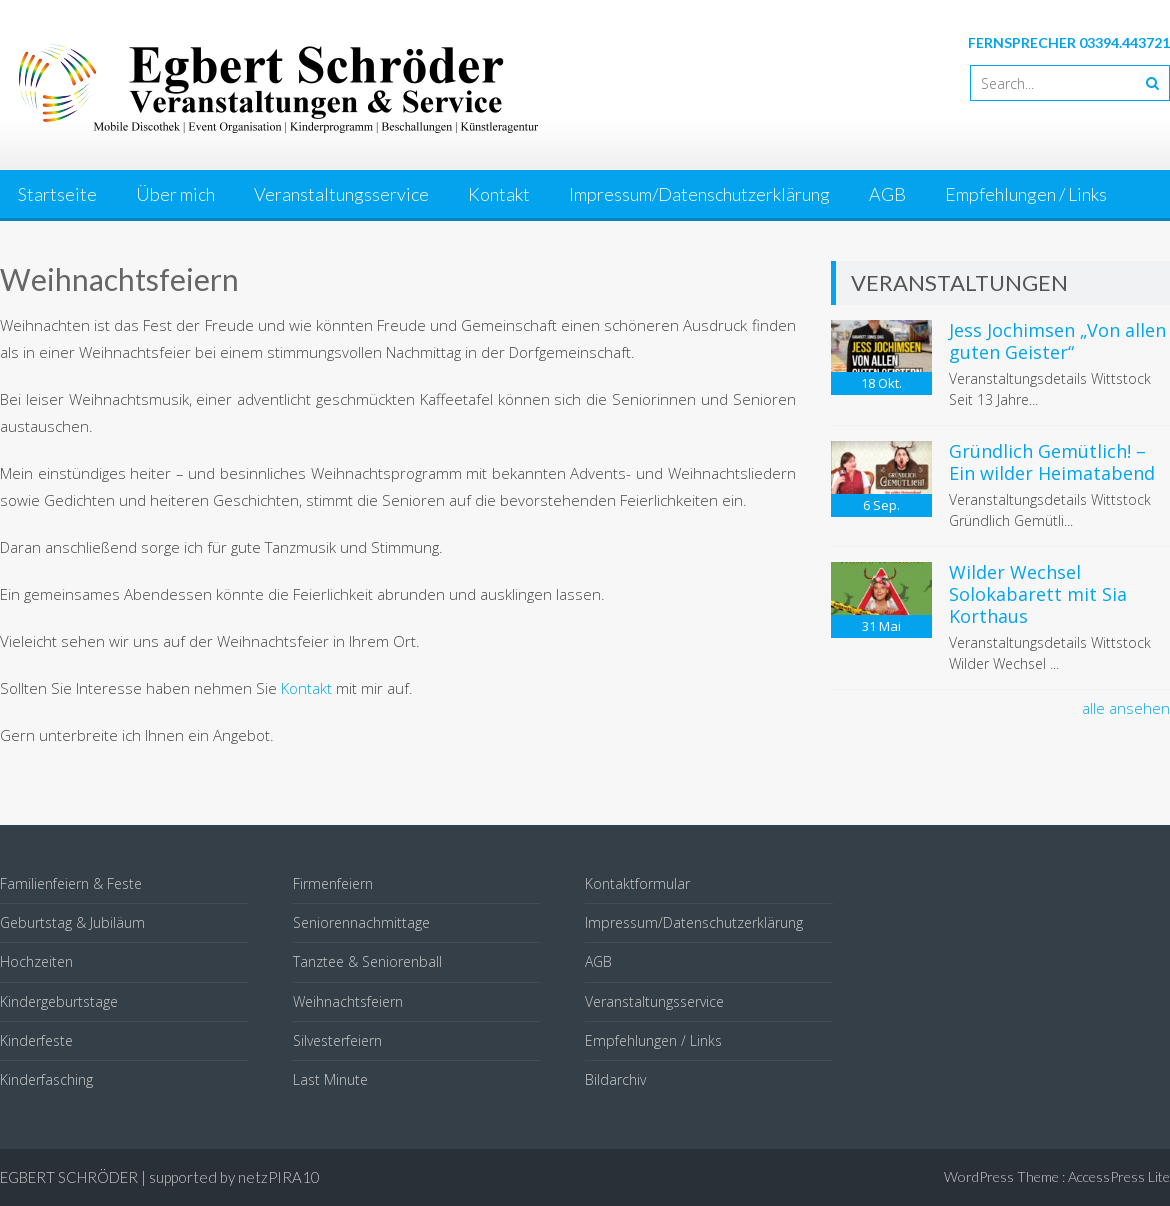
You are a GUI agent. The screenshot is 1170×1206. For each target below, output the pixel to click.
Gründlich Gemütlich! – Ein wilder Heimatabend (1052, 462)
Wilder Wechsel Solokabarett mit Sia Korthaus (1038, 593)
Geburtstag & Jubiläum (72, 922)
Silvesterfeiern (337, 1040)
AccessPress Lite (1119, 1176)
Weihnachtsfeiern (348, 1001)
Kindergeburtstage (59, 1001)
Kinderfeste (36, 1040)
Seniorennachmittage (361, 922)
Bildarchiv (615, 1079)
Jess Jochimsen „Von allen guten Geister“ (1057, 341)
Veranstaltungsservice (341, 194)
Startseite (57, 194)
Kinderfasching (46, 1079)
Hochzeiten (36, 961)
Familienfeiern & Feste (71, 883)
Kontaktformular (637, 883)
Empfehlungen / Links (1026, 194)
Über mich (175, 194)
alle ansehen (1126, 708)
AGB (887, 194)
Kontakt (499, 194)
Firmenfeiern (333, 883)
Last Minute (330, 1079)
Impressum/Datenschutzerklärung (699, 194)
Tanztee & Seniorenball (367, 961)
